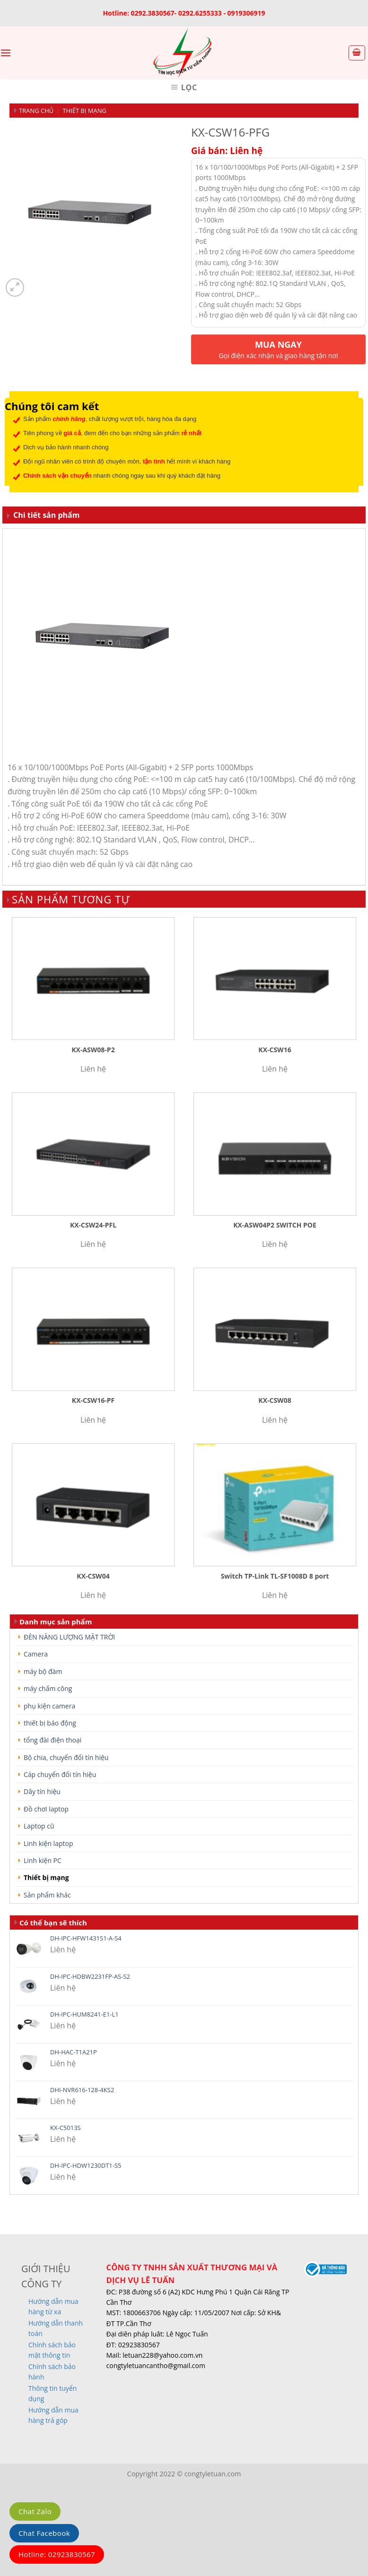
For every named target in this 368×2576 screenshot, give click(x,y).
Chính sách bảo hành (52, 2371)
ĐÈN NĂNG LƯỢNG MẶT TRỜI (69, 1636)
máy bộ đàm (43, 1671)
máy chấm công (48, 1688)
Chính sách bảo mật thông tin (52, 2350)
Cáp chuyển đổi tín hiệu (60, 1774)
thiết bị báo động (50, 1722)
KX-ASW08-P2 (92, 1050)
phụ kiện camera (49, 1705)
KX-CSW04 (93, 1576)
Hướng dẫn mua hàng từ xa (53, 2306)
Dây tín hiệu (42, 1791)
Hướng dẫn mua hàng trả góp (53, 2415)
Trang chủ (36, 110)
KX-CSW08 (274, 1400)
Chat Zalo (35, 2511)
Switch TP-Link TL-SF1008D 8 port (275, 1576)
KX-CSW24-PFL (93, 1225)
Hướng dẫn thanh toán (55, 2328)
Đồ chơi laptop (46, 1808)
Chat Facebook (44, 2533)
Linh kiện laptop (48, 1843)
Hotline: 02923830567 (56, 2554)
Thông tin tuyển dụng (52, 2393)
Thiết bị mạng (84, 110)
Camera (36, 1653)
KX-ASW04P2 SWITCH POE (274, 1225)
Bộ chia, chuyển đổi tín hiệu (66, 1757)
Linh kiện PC (42, 1860)
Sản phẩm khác (47, 1894)
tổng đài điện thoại (52, 1739)
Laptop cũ (39, 1825)
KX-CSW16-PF (93, 1400)
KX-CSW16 (274, 1050)
